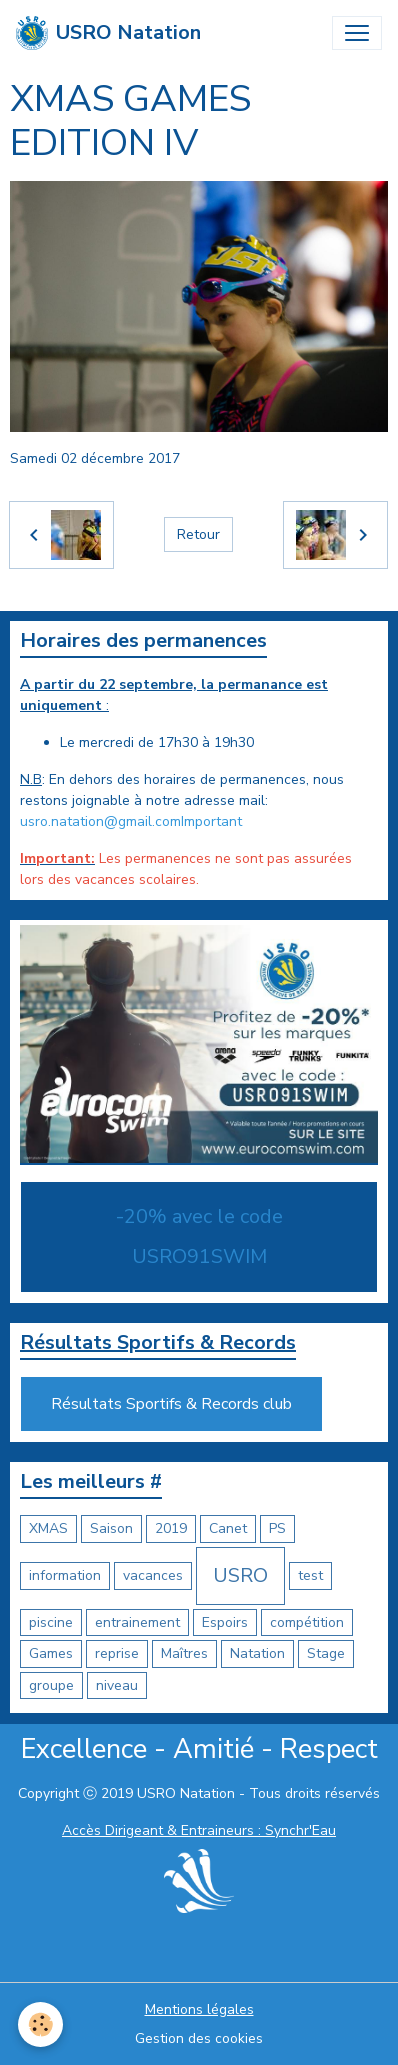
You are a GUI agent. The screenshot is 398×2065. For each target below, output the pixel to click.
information (65, 1575)
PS (277, 1528)
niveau (117, 1685)
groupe (51, 1685)
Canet (228, 1528)
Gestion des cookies (199, 2038)
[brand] (108, 33)
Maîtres (184, 1653)
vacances (153, 1575)
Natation (257, 1653)
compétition (307, 1622)
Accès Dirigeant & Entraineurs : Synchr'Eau (199, 1830)
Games (51, 1653)
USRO (240, 1575)
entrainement (137, 1622)
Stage (326, 1653)
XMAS (48, 1528)
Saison (111, 1528)
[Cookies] (40, 2024)
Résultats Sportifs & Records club (171, 1404)
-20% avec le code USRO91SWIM (199, 1236)
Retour (198, 534)
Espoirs (225, 1622)
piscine (51, 1622)
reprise (117, 1653)
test (310, 1575)
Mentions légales (199, 2009)
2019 (171, 1528)
